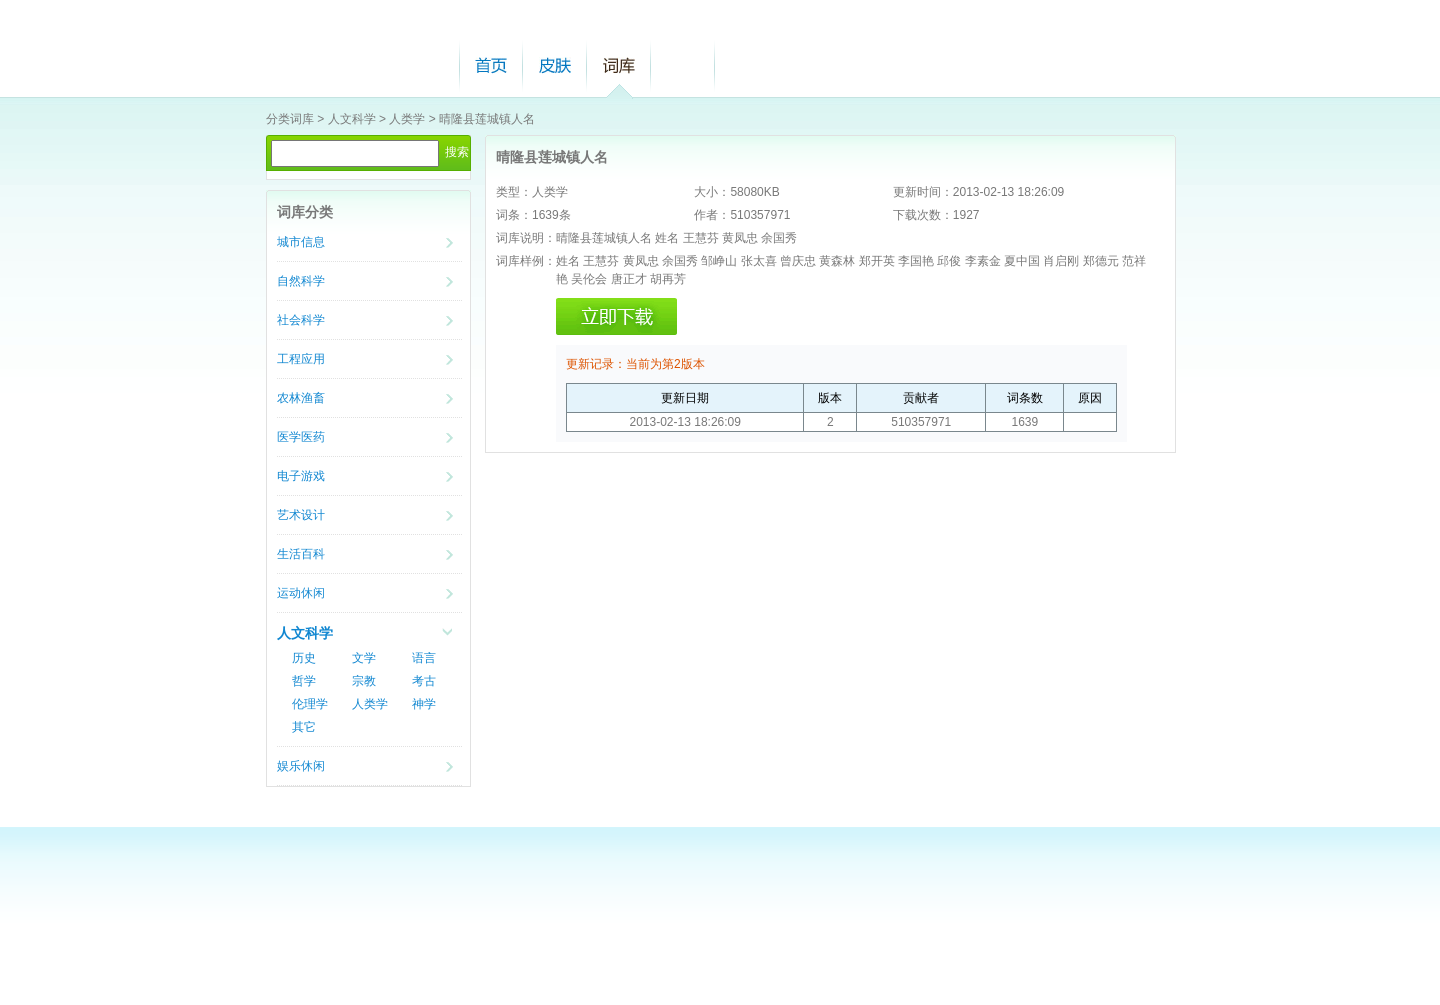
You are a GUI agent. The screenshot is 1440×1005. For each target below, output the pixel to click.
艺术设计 (301, 515)
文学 (364, 658)
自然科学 (301, 281)
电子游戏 (301, 476)
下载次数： (923, 215)
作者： (712, 215)
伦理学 (310, 704)
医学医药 (301, 437)
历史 (304, 658)
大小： (712, 192)
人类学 (407, 119)
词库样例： (526, 261)
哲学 (304, 681)
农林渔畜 (301, 398)
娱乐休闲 (301, 766)
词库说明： (526, 238)
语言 (424, 658)
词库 (619, 65)
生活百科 (301, 554)
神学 (424, 704)
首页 (491, 65)
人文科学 (352, 119)
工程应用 (301, 359)
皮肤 (555, 65)
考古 (424, 681)
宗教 (364, 681)
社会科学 (301, 320)
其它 (304, 727)
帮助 (683, 65)
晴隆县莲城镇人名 (487, 119)
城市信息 (301, 242)
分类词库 (290, 119)
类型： (514, 192)
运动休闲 (301, 593)
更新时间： (923, 192)
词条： (514, 215)
